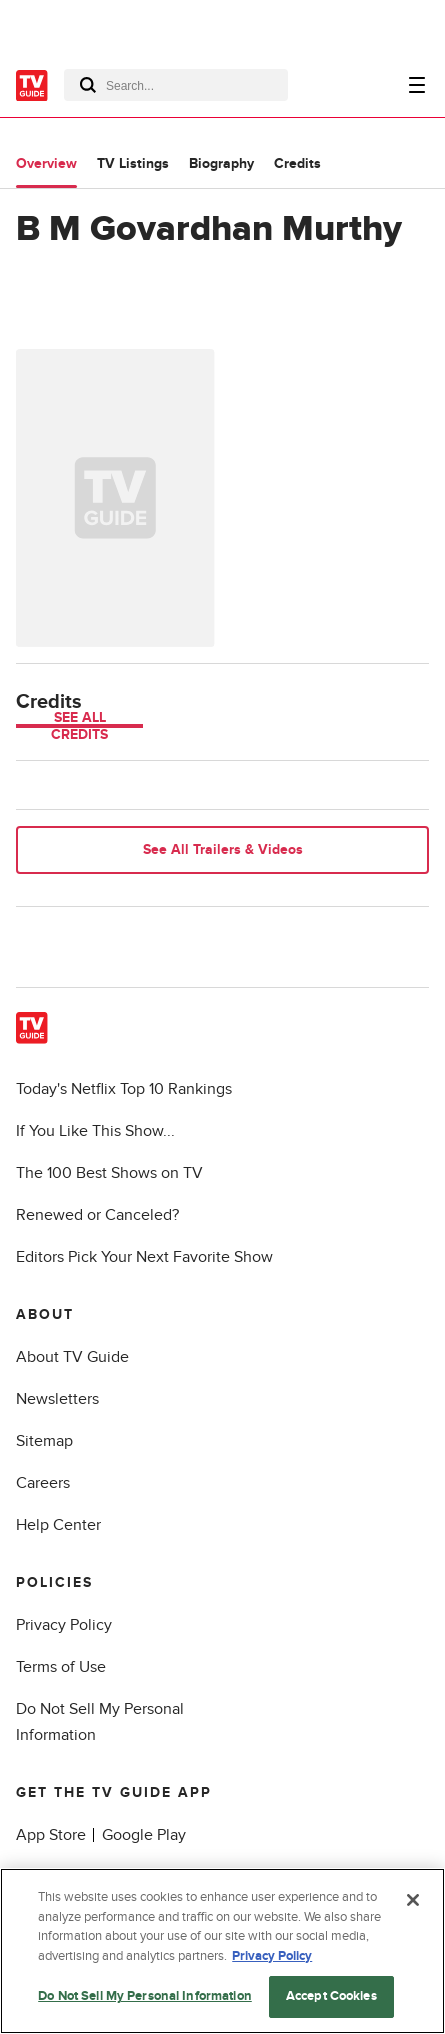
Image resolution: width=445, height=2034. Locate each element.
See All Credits (79, 726)
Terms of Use (61, 1667)
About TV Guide (72, 1357)
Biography (221, 163)
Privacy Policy (64, 1625)
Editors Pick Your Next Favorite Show (144, 1257)
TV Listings (133, 163)
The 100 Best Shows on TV (109, 1173)
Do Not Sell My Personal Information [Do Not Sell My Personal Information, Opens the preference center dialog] (145, 1996)
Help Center (58, 1525)
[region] (222, 1951)
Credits (297, 163)
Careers (43, 1483)
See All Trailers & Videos (223, 849)
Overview (46, 163)
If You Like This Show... (95, 1131)
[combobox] (176, 85)
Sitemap (44, 1441)
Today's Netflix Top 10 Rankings (124, 1089)
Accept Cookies (331, 1996)
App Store (51, 1835)
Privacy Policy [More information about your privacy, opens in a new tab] (272, 1956)
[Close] (413, 1900)
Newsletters (57, 1399)
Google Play (144, 1835)
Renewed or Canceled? (97, 1215)
